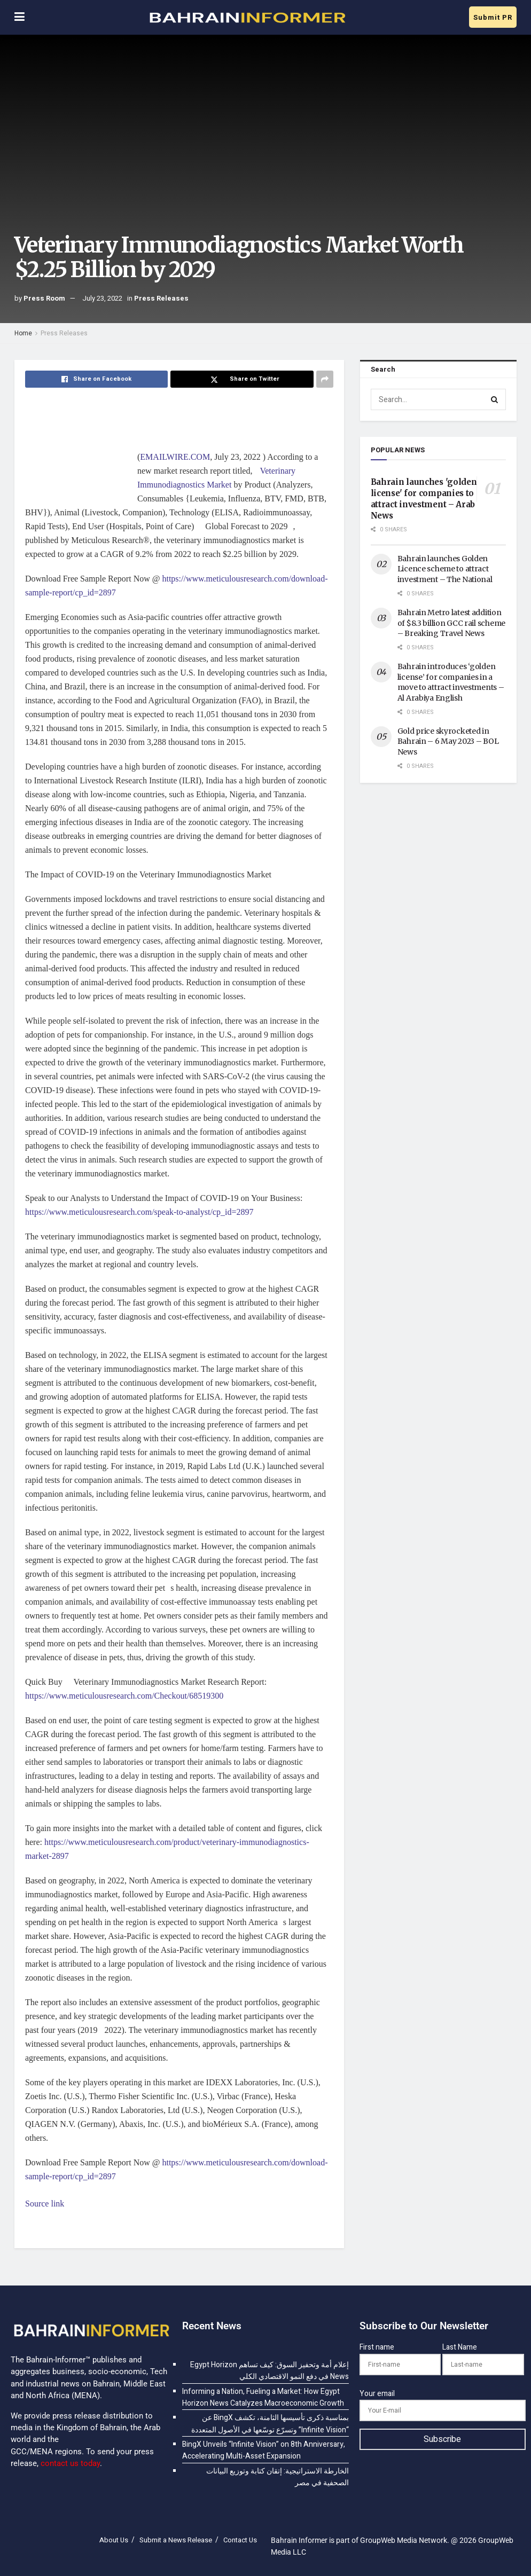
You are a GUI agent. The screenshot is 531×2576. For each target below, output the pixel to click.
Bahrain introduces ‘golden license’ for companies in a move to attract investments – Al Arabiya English (450, 682)
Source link (44, 2203)
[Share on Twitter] (241, 379)
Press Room (44, 298)
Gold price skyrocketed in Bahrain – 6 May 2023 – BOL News (448, 741)
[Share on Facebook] (96, 379)
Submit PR (492, 17)
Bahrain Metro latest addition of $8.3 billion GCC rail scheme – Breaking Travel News (451, 623)
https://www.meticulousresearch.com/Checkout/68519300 (124, 1695)
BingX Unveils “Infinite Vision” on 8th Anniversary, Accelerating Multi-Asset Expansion (263, 2450)
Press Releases (161, 298)
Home (23, 333)
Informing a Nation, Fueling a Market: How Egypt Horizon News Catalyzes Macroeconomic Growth (263, 2397)
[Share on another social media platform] (324, 379)
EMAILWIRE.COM (175, 456)
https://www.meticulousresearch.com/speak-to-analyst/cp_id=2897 (139, 1211)
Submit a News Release (175, 2540)
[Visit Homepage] (246, 17)
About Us (113, 2540)
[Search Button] (495, 399)
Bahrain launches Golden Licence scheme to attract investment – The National (445, 569)
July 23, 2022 (102, 298)
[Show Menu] (19, 17)
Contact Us (240, 2540)
